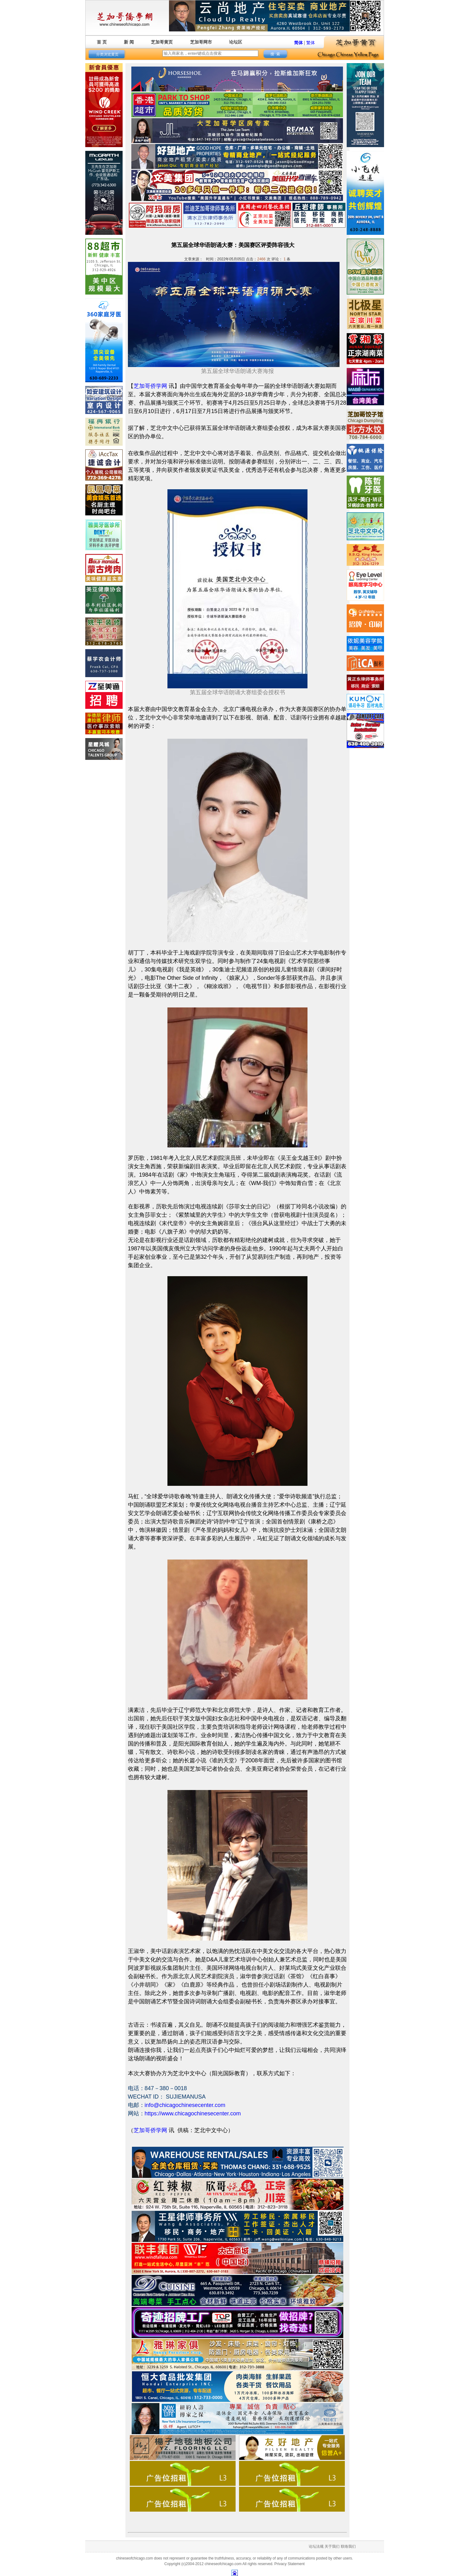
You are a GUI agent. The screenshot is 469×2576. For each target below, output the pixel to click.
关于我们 (332, 2546)
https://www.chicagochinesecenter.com (193, 2113)
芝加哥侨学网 (150, 386)
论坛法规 (316, 2546)
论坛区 (235, 42)
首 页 (102, 42)
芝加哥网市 (201, 42)
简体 (298, 42)
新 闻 (129, 42)
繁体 (310, 42)
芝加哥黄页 (162, 42)
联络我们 (348, 2546)
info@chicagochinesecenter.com (185, 2105)
